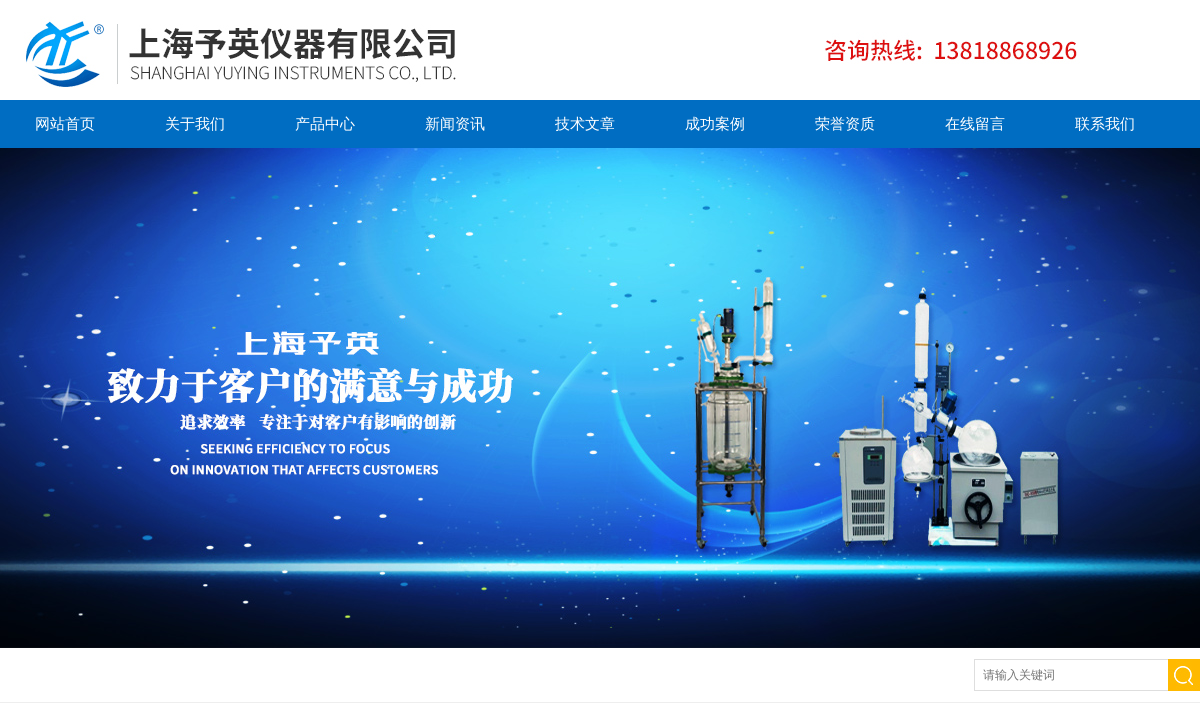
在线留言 (975, 123)
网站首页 (65, 123)
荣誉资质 (845, 123)
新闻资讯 (455, 123)
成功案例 (715, 123)
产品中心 (325, 123)
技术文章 (585, 123)
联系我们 (1105, 123)
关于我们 (195, 123)
